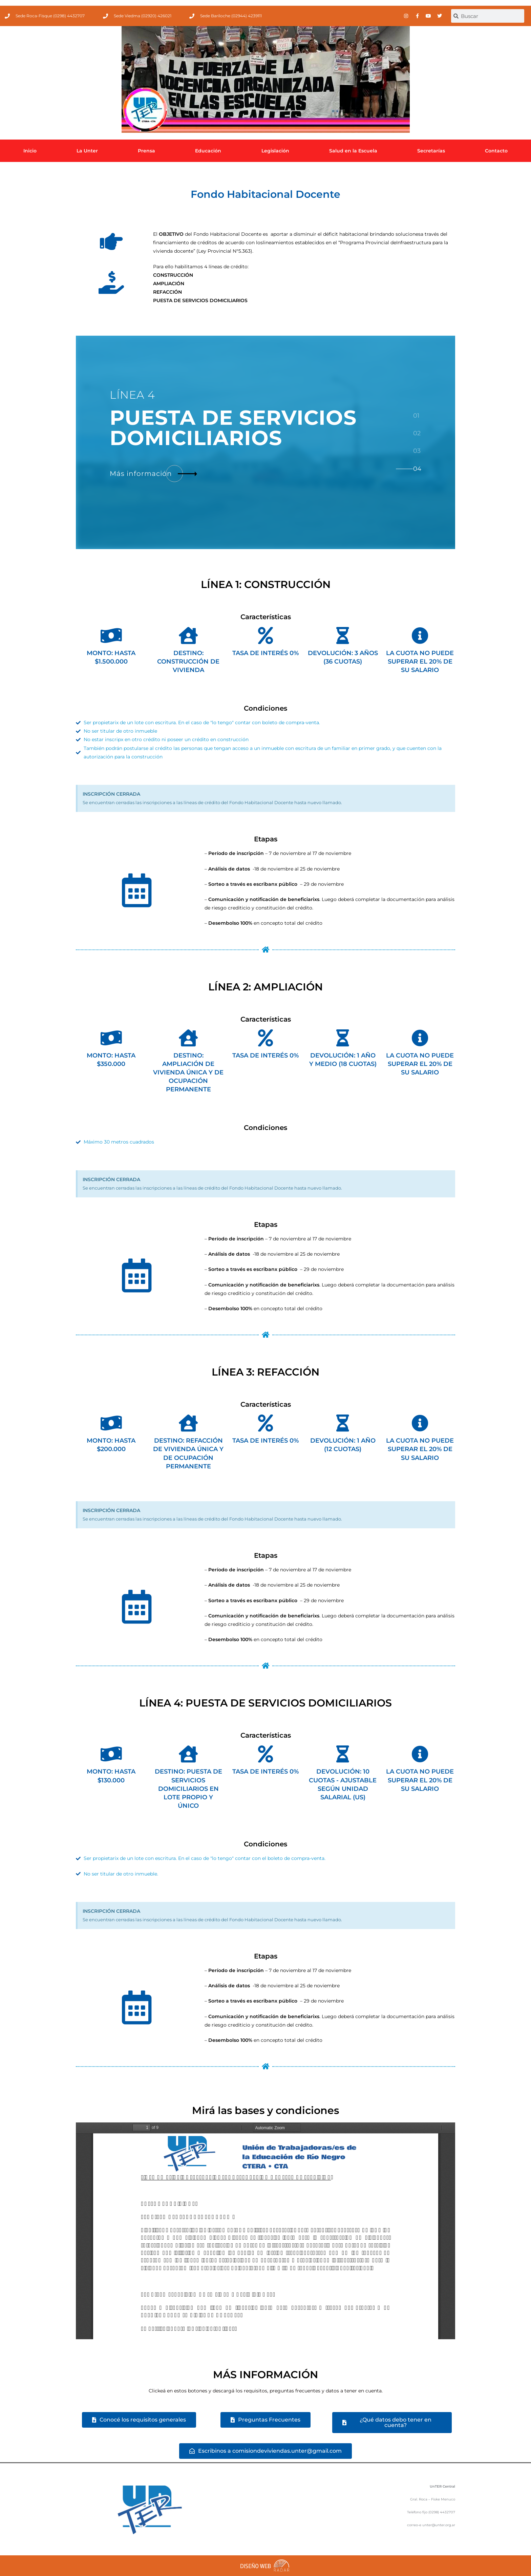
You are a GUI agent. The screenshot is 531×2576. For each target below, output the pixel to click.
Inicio (30, 151)
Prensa (146, 151)
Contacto (496, 151)
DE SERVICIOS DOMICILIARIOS (233, 427)
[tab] (416, 415)
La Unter (87, 151)
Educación (208, 151)
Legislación (275, 151)
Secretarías (431, 151)
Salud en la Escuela (353, 151)
